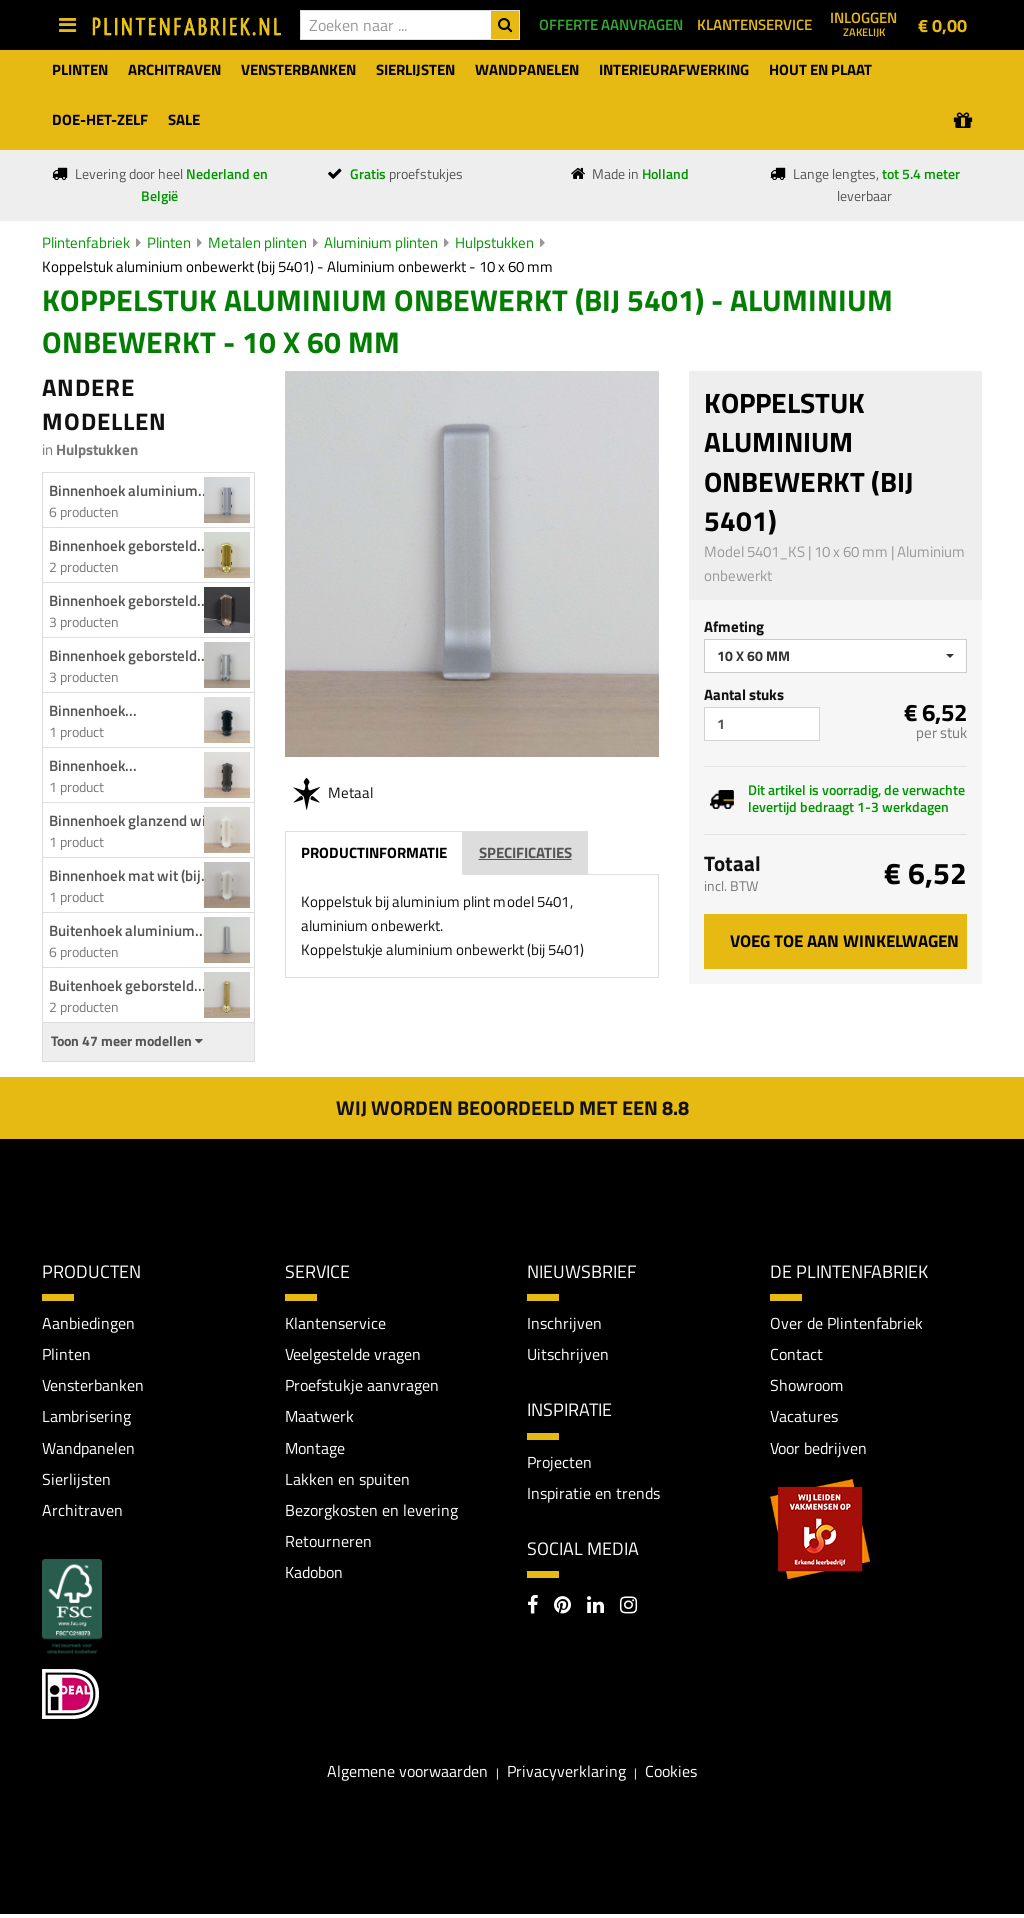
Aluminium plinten (381, 242)
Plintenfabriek (86, 242)
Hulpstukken (494, 242)
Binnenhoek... (93, 710)
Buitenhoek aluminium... (128, 930)
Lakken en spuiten (347, 1481)
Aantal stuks (744, 694)
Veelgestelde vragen (353, 1355)
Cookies (671, 1774)
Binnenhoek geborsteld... (129, 545)
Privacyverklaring (566, 1774)
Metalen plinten (257, 242)
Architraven (82, 1513)
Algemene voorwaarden (407, 1774)
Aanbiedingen (88, 1323)
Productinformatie (374, 852)
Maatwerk (319, 1418)
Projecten (559, 1463)
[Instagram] (628, 1609)
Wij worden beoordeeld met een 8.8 (512, 1107)
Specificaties (525, 852)
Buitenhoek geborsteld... (127, 985)
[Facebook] (532, 1609)
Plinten (169, 242)
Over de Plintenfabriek (846, 1323)
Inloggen (863, 23)
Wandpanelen (88, 1450)
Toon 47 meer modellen (127, 1041)
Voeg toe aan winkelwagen (844, 941)
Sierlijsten (76, 1481)
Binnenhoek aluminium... (129, 490)
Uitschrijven (568, 1355)
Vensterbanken (93, 1386)
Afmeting (734, 626)
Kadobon (314, 1576)
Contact (796, 1355)
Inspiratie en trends (593, 1494)
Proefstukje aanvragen (362, 1386)
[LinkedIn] (595, 1609)
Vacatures (804, 1418)
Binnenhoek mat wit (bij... (131, 875)
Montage (315, 1450)
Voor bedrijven (818, 1450)
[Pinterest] (562, 1609)
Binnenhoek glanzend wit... (136, 820)
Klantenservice (335, 1323)
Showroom (806, 1386)
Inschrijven (564, 1323)
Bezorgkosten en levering (371, 1513)
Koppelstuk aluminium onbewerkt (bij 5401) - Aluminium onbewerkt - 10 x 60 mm (297, 266)
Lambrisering (86, 1418)
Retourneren (328, 1544)
